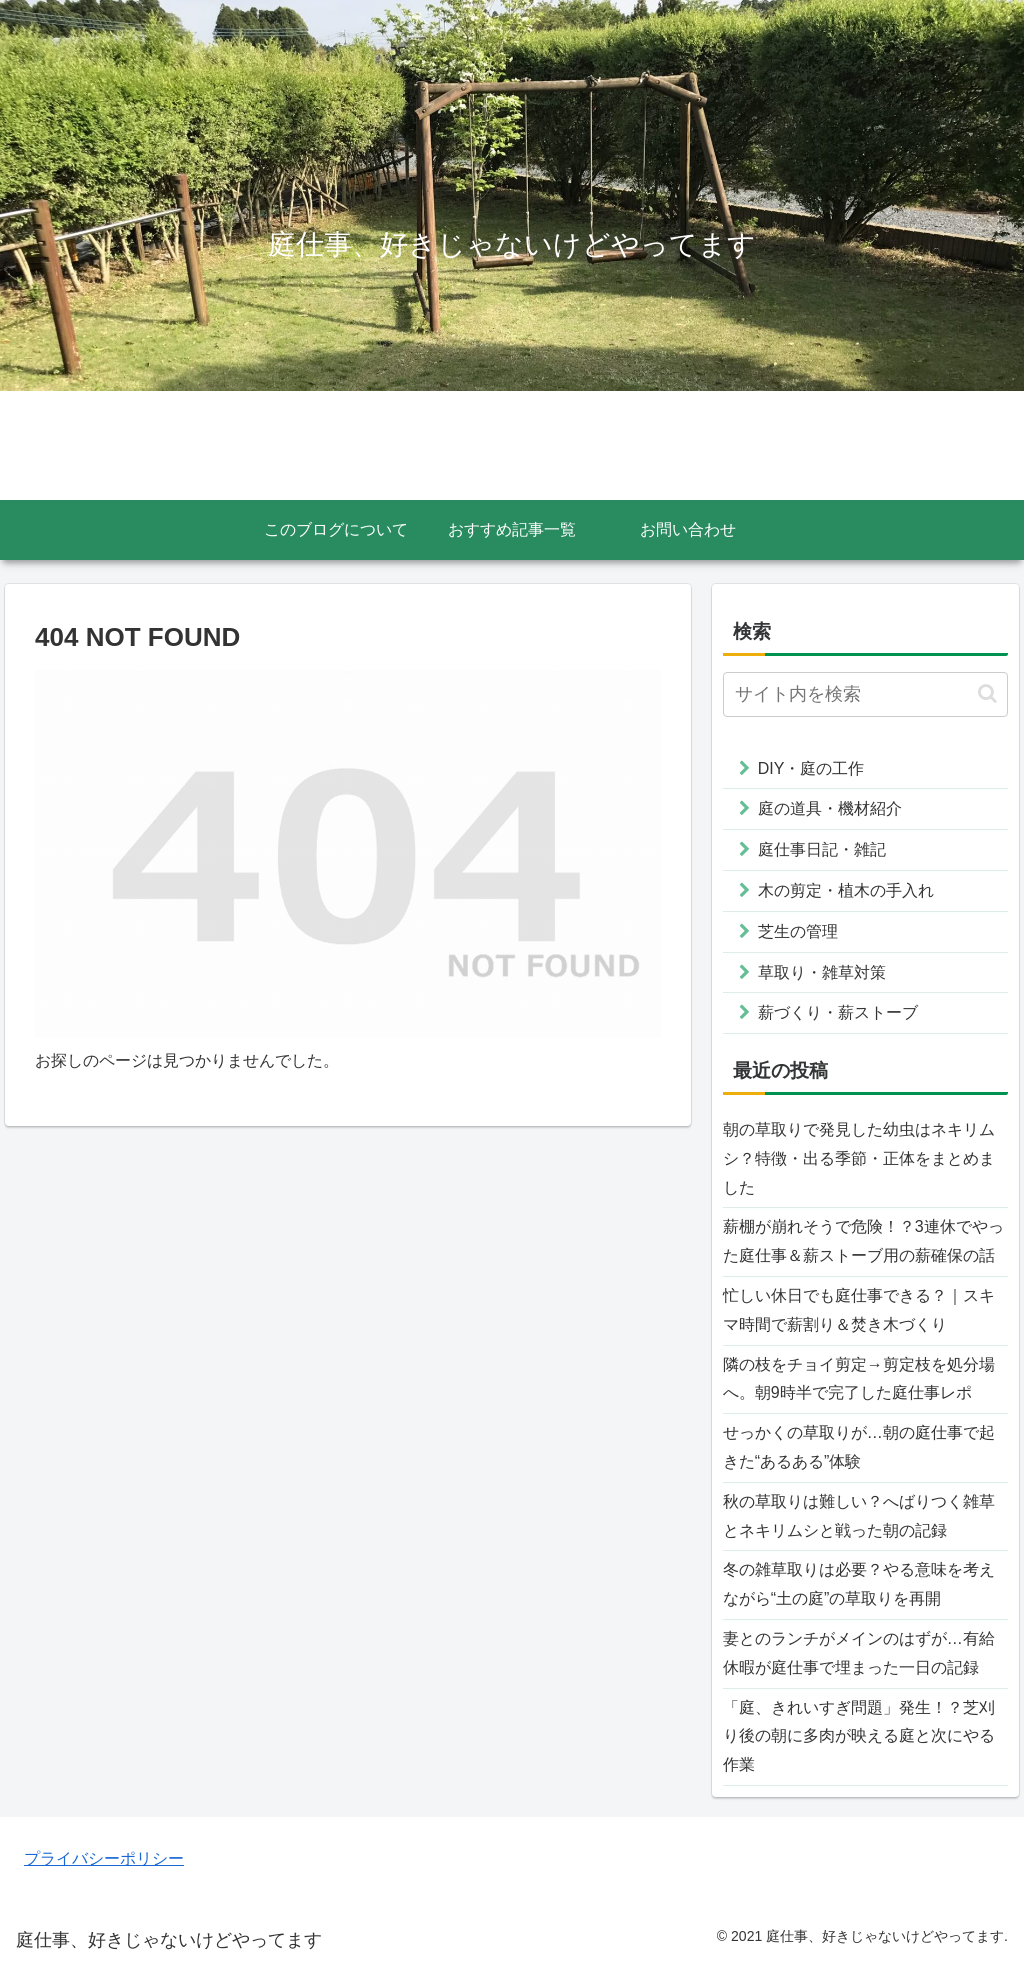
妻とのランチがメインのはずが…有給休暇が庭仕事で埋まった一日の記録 (859, 1653)
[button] (987, 693)
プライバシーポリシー (104, 1858)
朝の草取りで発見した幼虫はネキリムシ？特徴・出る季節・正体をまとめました (859, 1158)
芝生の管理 (798, 931)
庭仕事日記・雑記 (822, 849)
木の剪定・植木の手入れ (846, 890)
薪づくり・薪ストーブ (838, 1012)
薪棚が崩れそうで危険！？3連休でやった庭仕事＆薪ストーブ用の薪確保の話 (863, 1241)
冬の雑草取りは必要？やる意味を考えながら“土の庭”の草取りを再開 (859, 1584)
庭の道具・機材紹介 (830, 808)
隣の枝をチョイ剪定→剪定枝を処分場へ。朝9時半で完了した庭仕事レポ (859, 1379)
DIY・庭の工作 (811, 768)
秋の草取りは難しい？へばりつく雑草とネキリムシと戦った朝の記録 (859, 1516)
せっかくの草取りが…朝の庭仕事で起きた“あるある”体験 (859, 1447)
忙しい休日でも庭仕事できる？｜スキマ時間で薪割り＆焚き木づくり (859, 1310)
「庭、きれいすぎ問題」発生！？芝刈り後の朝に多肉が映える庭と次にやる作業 (859, 1736)
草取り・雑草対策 (822, 972)
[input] (865, 694)
